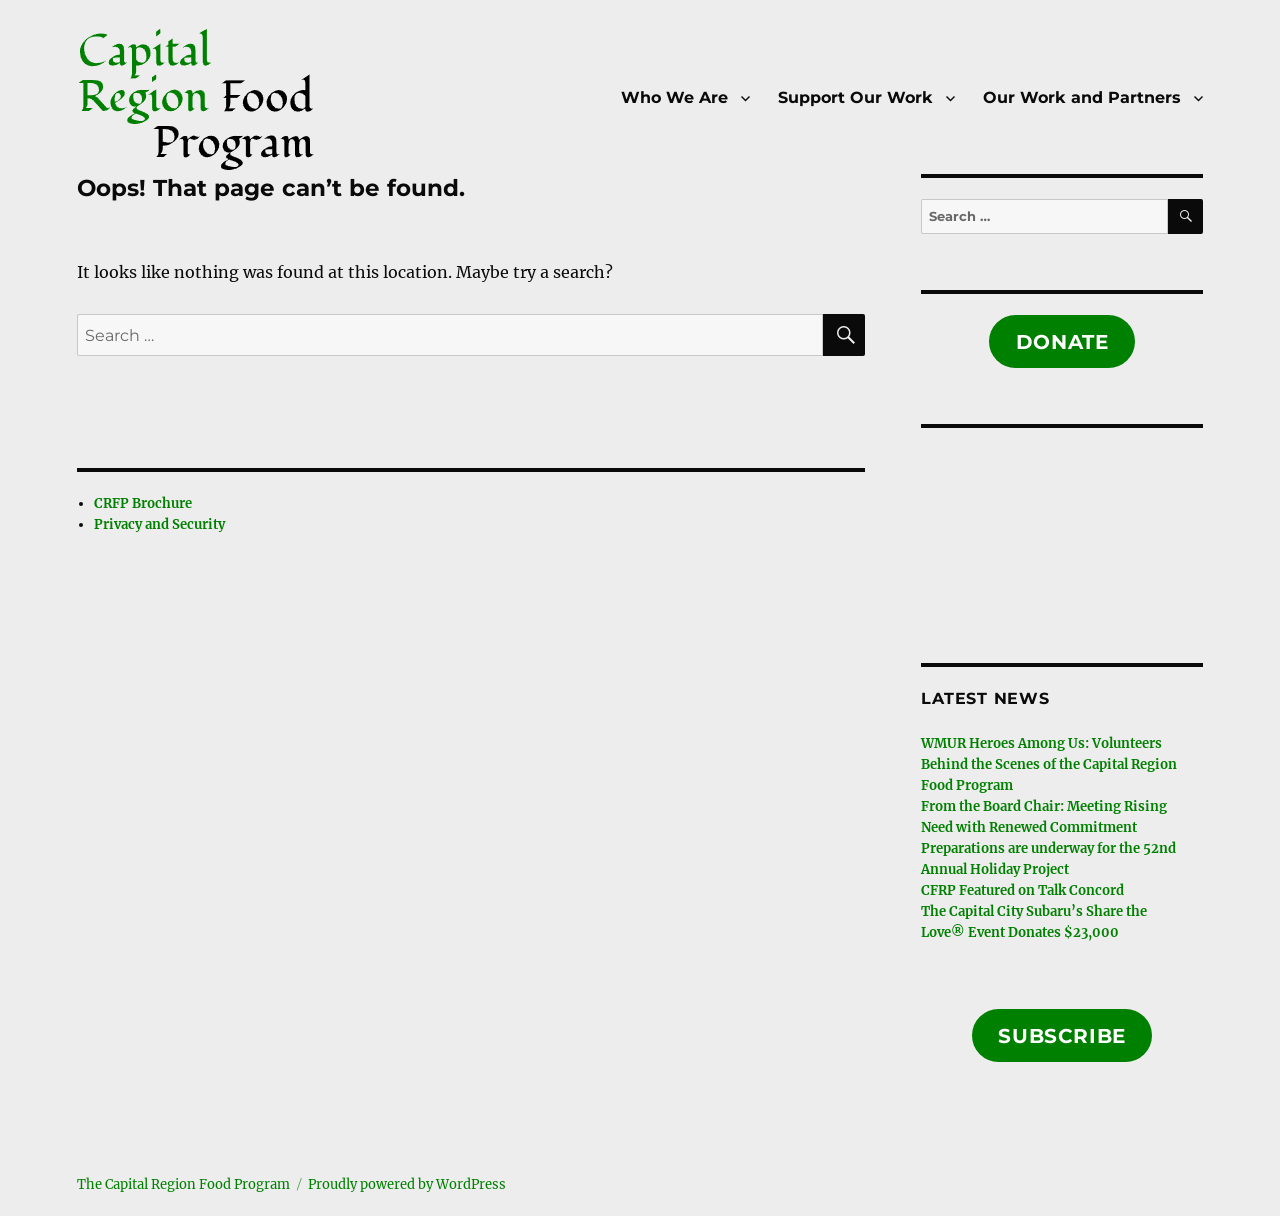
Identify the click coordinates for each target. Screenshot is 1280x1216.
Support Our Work (855, 97)
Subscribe (1061, 1036)
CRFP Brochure (143, 503)
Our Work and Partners (1082, 97)
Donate (1062, 342)
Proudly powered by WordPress (407, 1184)
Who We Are (674, 97)
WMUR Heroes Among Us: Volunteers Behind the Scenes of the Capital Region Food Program (1049, 764)
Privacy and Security (159, 524)
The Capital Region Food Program (183, 1184)
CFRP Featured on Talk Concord (1022, 890)
